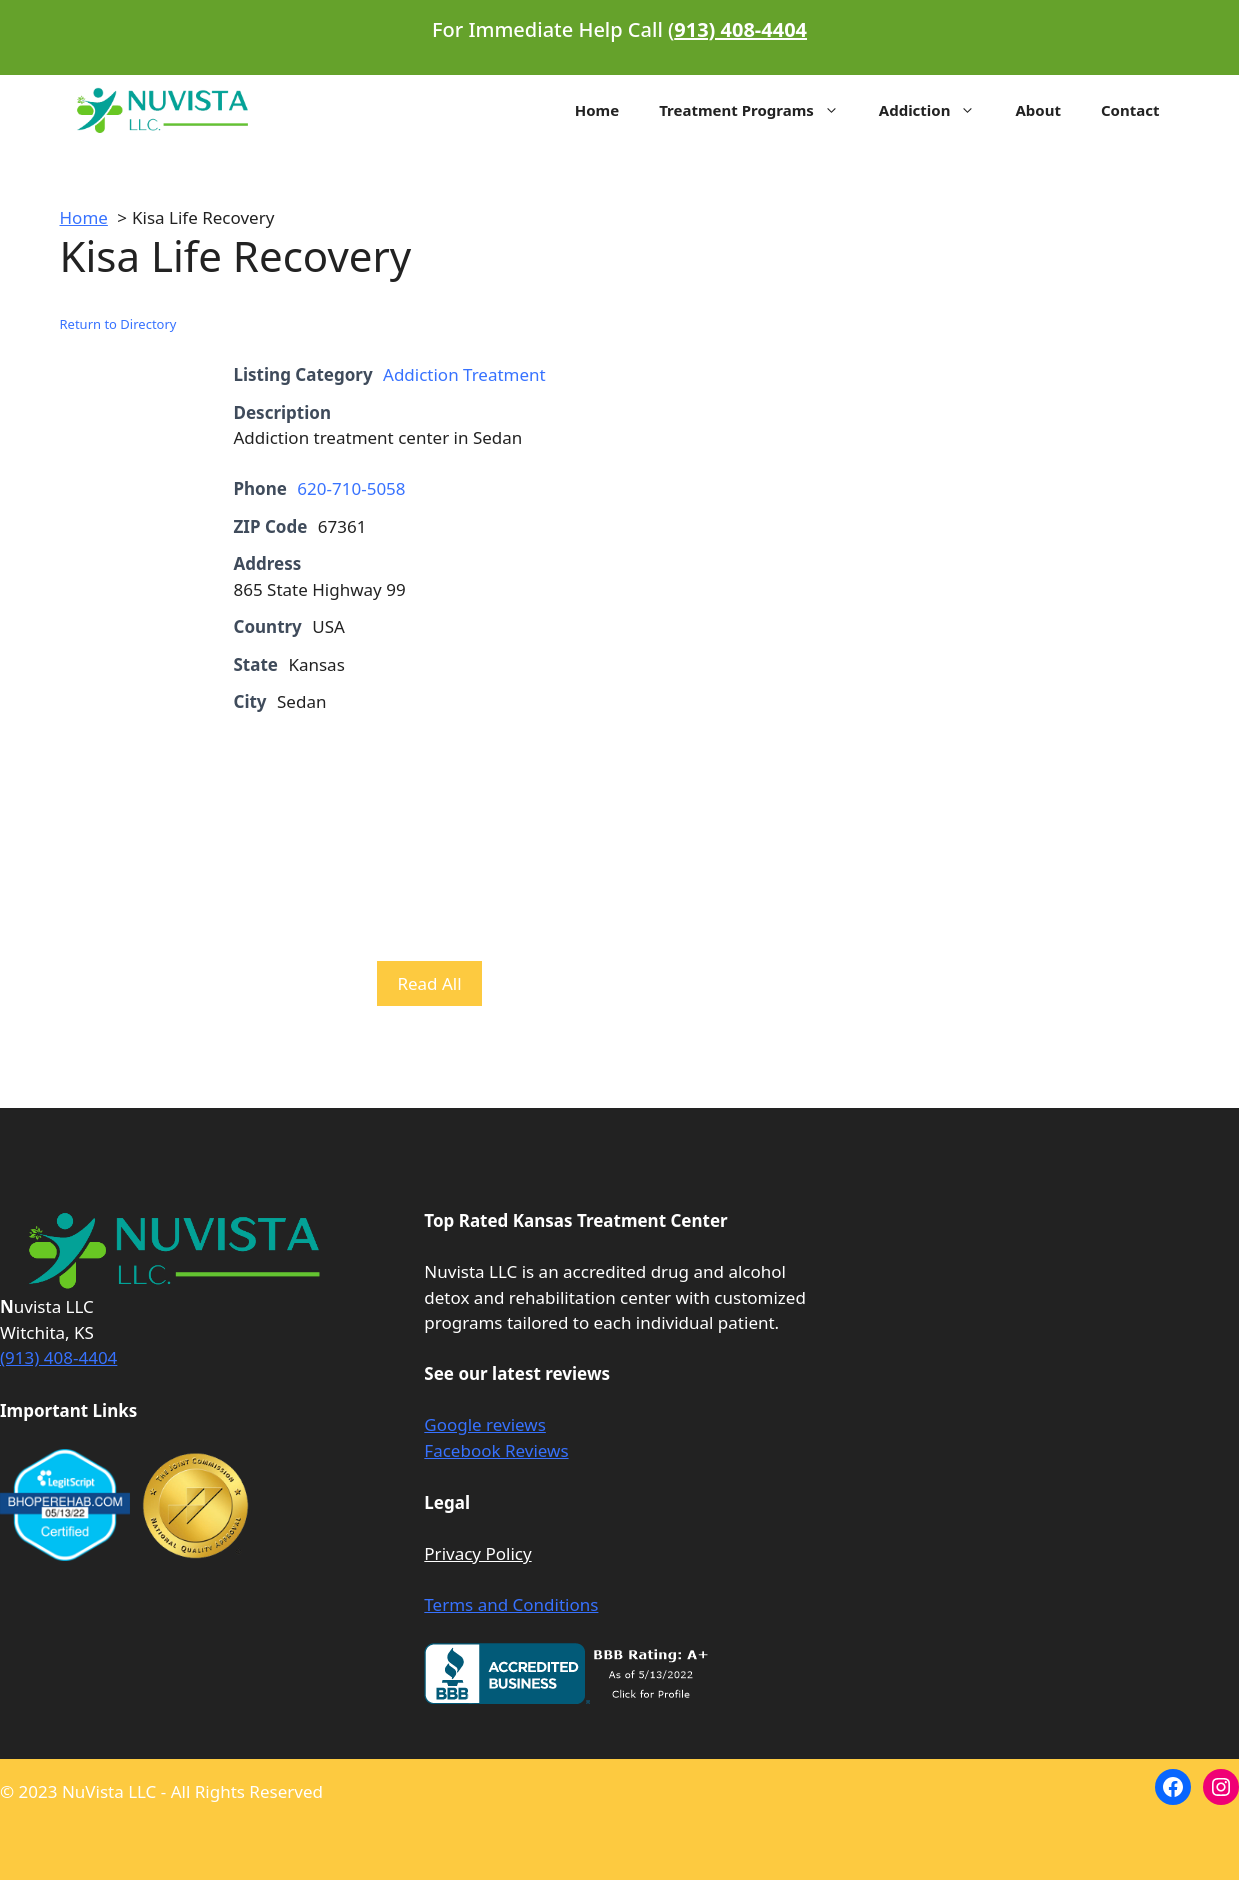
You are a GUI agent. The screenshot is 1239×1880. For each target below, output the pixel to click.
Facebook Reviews (496, 1450)
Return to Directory (118, 324)
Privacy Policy (477, 1553)
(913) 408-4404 (58, 1357)
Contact (1130, 110)
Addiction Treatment (464, 374)
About (1038, 110)
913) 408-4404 (740, 29)
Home (597, 110)
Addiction (937, 110)
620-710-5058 (351, 488)
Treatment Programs (759, 110)
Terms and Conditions (511, 1604)
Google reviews (485, 1424)
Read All (429, 983)
